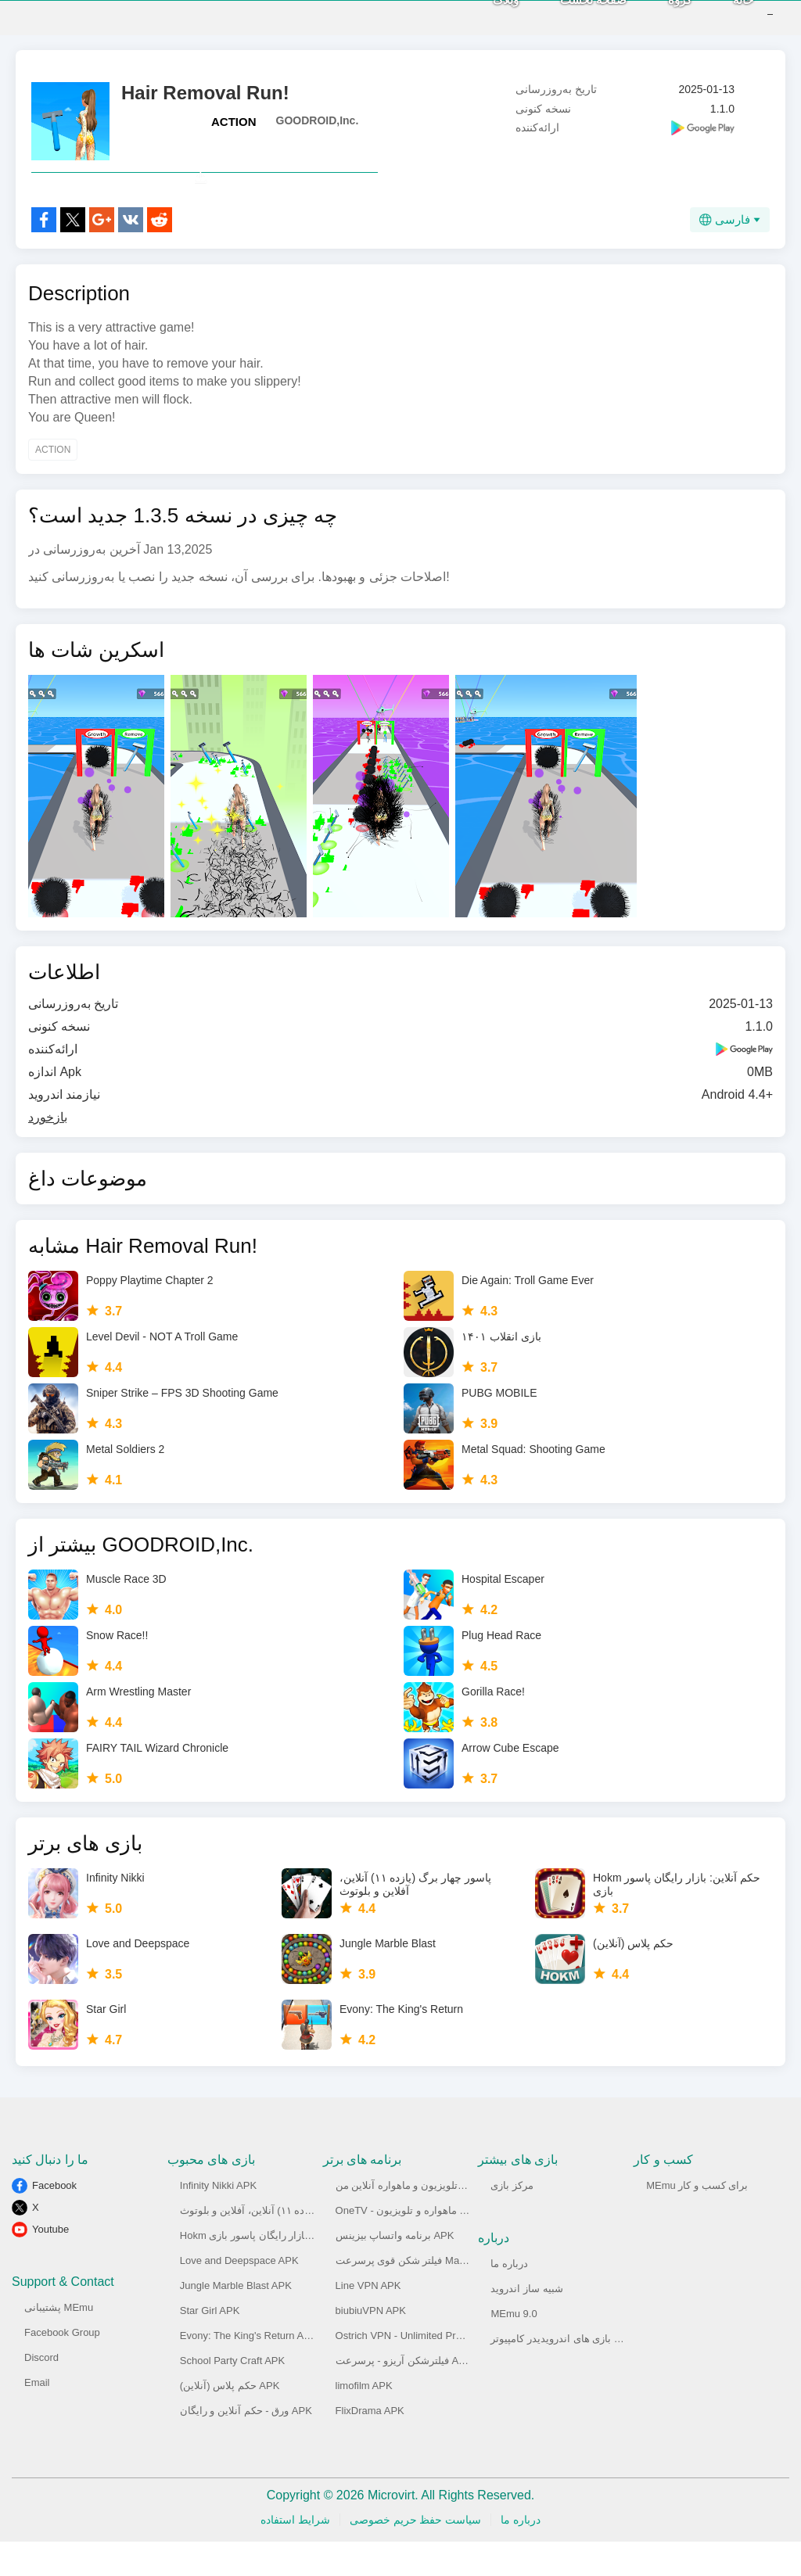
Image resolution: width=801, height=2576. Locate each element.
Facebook (54, 2220)
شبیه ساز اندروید (526, 2323)
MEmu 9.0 (513, 2348)
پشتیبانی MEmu (58, 2342)
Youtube (50, 2263)
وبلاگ (482, 16)
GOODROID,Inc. (317, 120)
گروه (656, 16)
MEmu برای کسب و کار (697, 2220)
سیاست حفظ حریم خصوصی (416, 2554)
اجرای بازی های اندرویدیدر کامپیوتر (564, 2373)
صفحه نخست (570, 16)
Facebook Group (62, 2367)
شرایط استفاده (295, 2554)
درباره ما (509, 2298)
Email (37, 2417)
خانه (719, 16)
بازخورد (47, 1151)
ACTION (234, 121)
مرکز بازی (511, 2220)
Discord (41, 2392)
